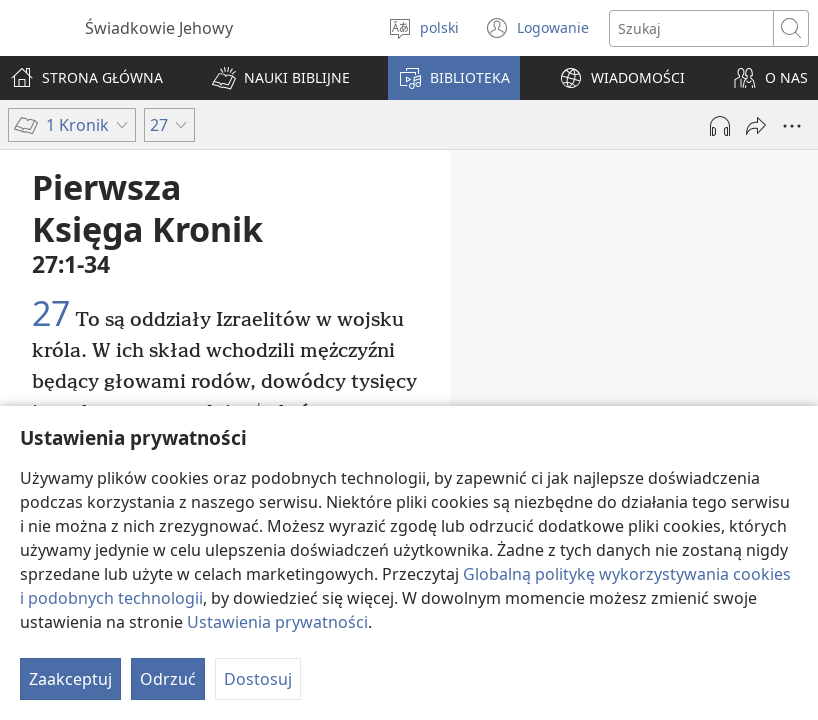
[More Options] (792, 126)
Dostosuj (258, 679)
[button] (281, 78)
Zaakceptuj (70, 679)
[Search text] (691, 28)
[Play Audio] (720, 126)
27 (51, 314)
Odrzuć (168, 679)
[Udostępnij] (756, 126)
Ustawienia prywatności (277, 622)
